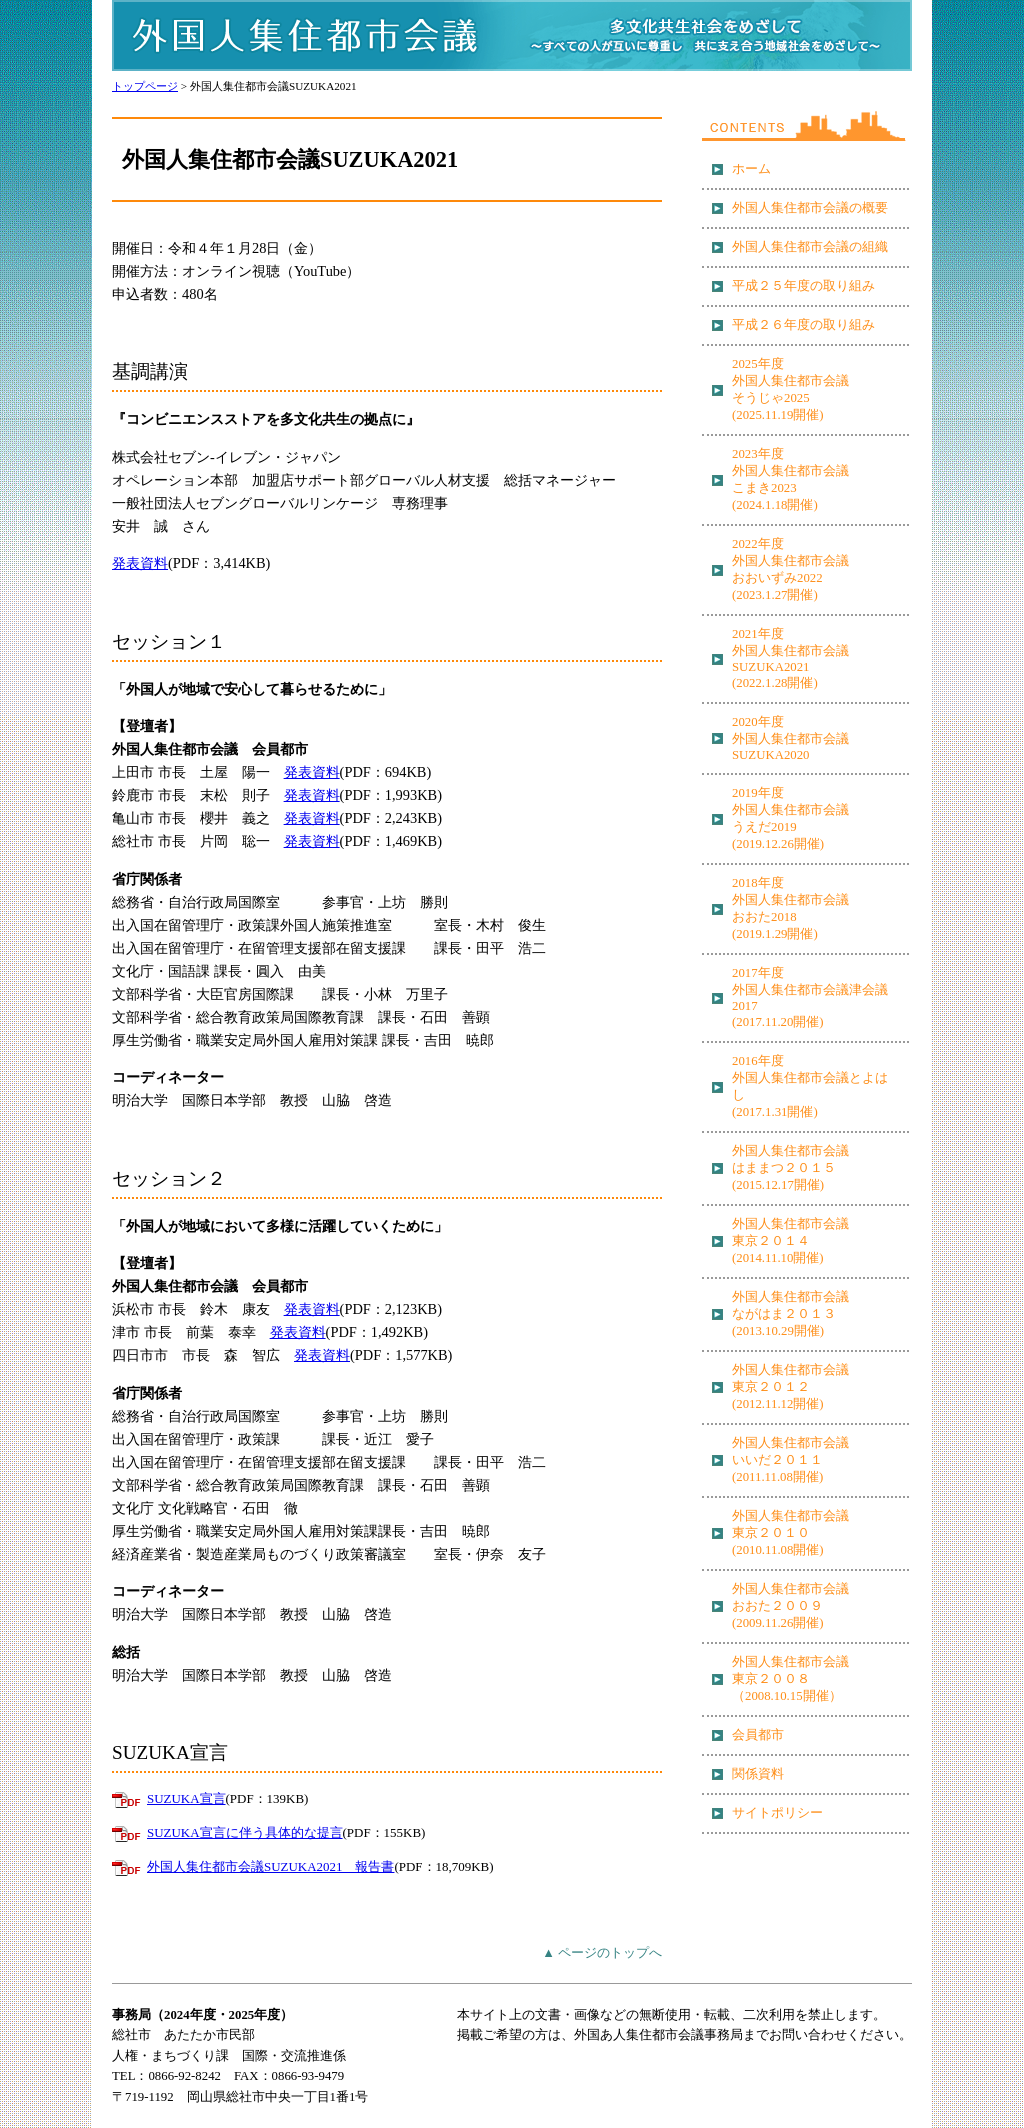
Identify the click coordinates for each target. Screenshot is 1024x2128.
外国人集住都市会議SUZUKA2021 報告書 (270, 1866)
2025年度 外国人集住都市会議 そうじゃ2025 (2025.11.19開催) (790, 389)
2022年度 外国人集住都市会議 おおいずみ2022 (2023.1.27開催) (790, 569)
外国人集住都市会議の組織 (810, 247)
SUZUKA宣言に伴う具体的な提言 (245, 1832)
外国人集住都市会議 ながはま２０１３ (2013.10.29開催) (790, 1314)
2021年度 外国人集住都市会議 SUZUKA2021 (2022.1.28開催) (790, 658)
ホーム (751, 169)
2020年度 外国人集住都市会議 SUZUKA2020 (790, 738)
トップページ (145, 86)
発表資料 (140, 563)
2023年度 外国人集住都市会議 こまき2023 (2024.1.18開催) (790, 479)
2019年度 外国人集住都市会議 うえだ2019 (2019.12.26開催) (790, 818)
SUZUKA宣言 (186, 1798)
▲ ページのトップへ (602, 1953)
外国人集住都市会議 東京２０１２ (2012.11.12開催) (790, 1387)
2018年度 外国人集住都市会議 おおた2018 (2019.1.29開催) (790, 908)
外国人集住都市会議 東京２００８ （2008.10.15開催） (790, 1679)
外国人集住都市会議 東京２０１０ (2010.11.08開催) (790, 1533)
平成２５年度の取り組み (803, 286)
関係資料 (758, 1774)
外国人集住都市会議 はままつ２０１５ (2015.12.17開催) (790, 1168)
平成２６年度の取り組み (803, 325)
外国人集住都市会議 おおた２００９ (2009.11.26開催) (790, 1606)
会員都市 (758, 1735)
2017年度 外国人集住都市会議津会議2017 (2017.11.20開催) (810, 997)
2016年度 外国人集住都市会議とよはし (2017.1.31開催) (810, 1086)
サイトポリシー (777, 1813)
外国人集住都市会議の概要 (810, 208)
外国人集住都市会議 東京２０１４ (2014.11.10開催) (790, 1241)
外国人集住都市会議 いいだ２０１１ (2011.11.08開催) (790, 1460)
